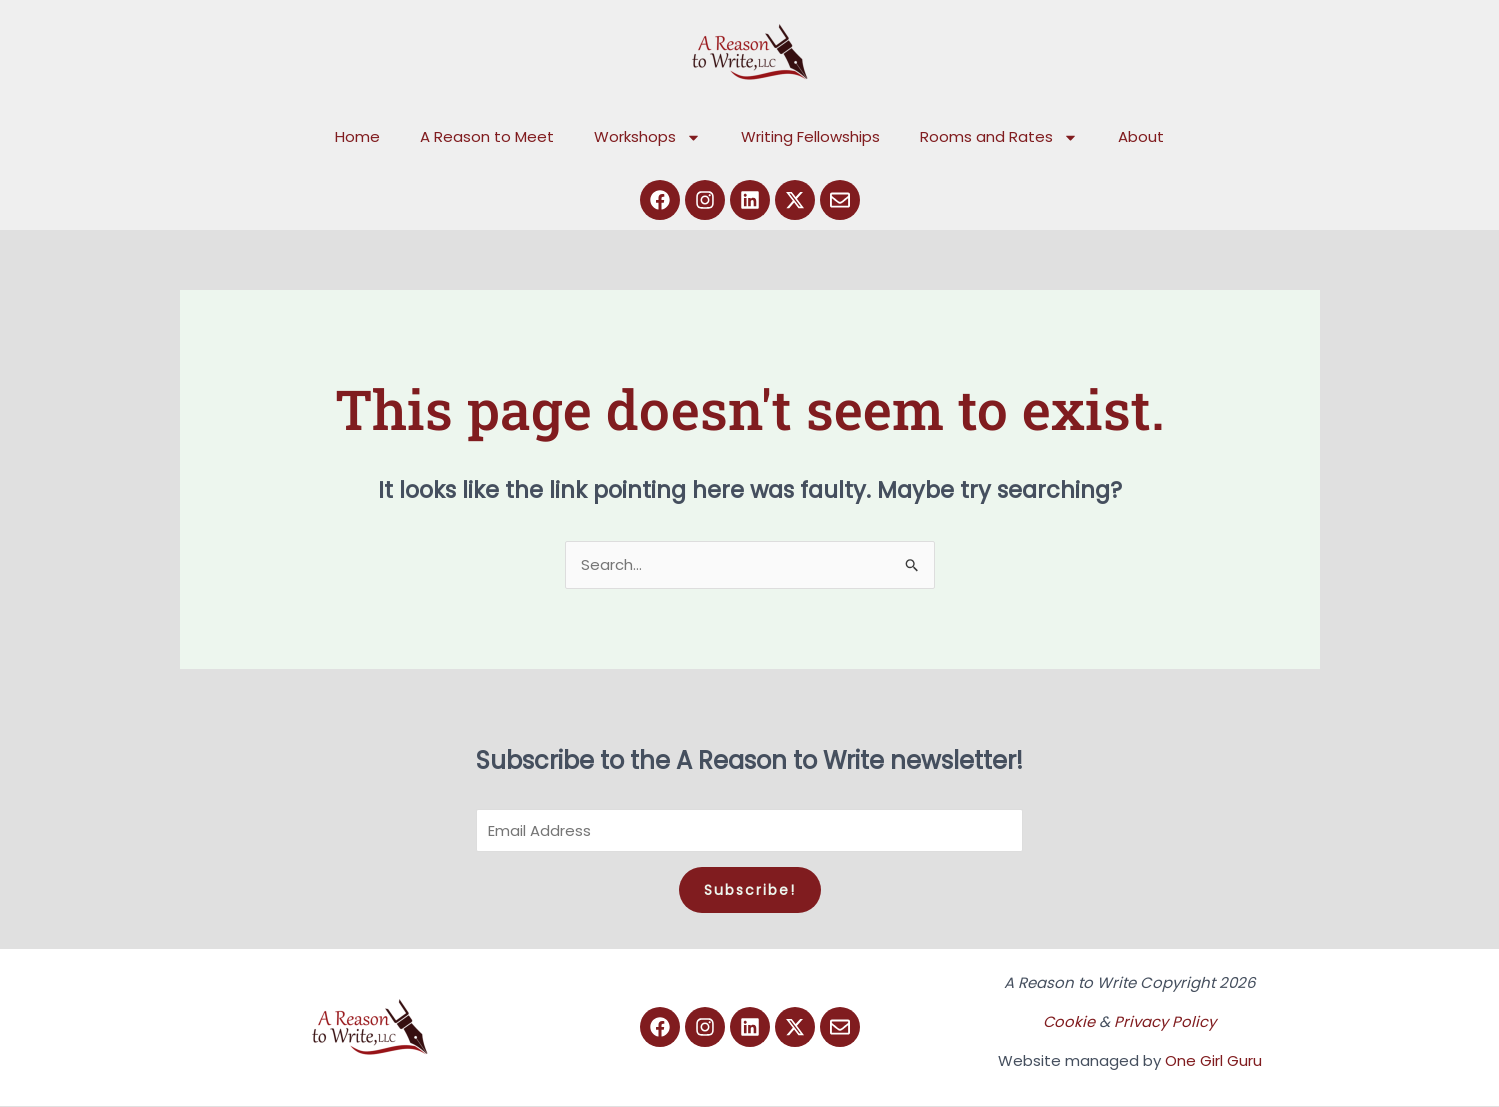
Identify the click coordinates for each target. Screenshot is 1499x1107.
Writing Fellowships (810, 136)
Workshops (647, 137)
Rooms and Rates (999, 137)
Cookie (1069, 1022)
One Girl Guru (1213, 1061)
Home (357, 136)
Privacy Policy (1166, 1022)
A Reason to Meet (487, 136)
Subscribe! (750, 891)
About (1141, 136)
